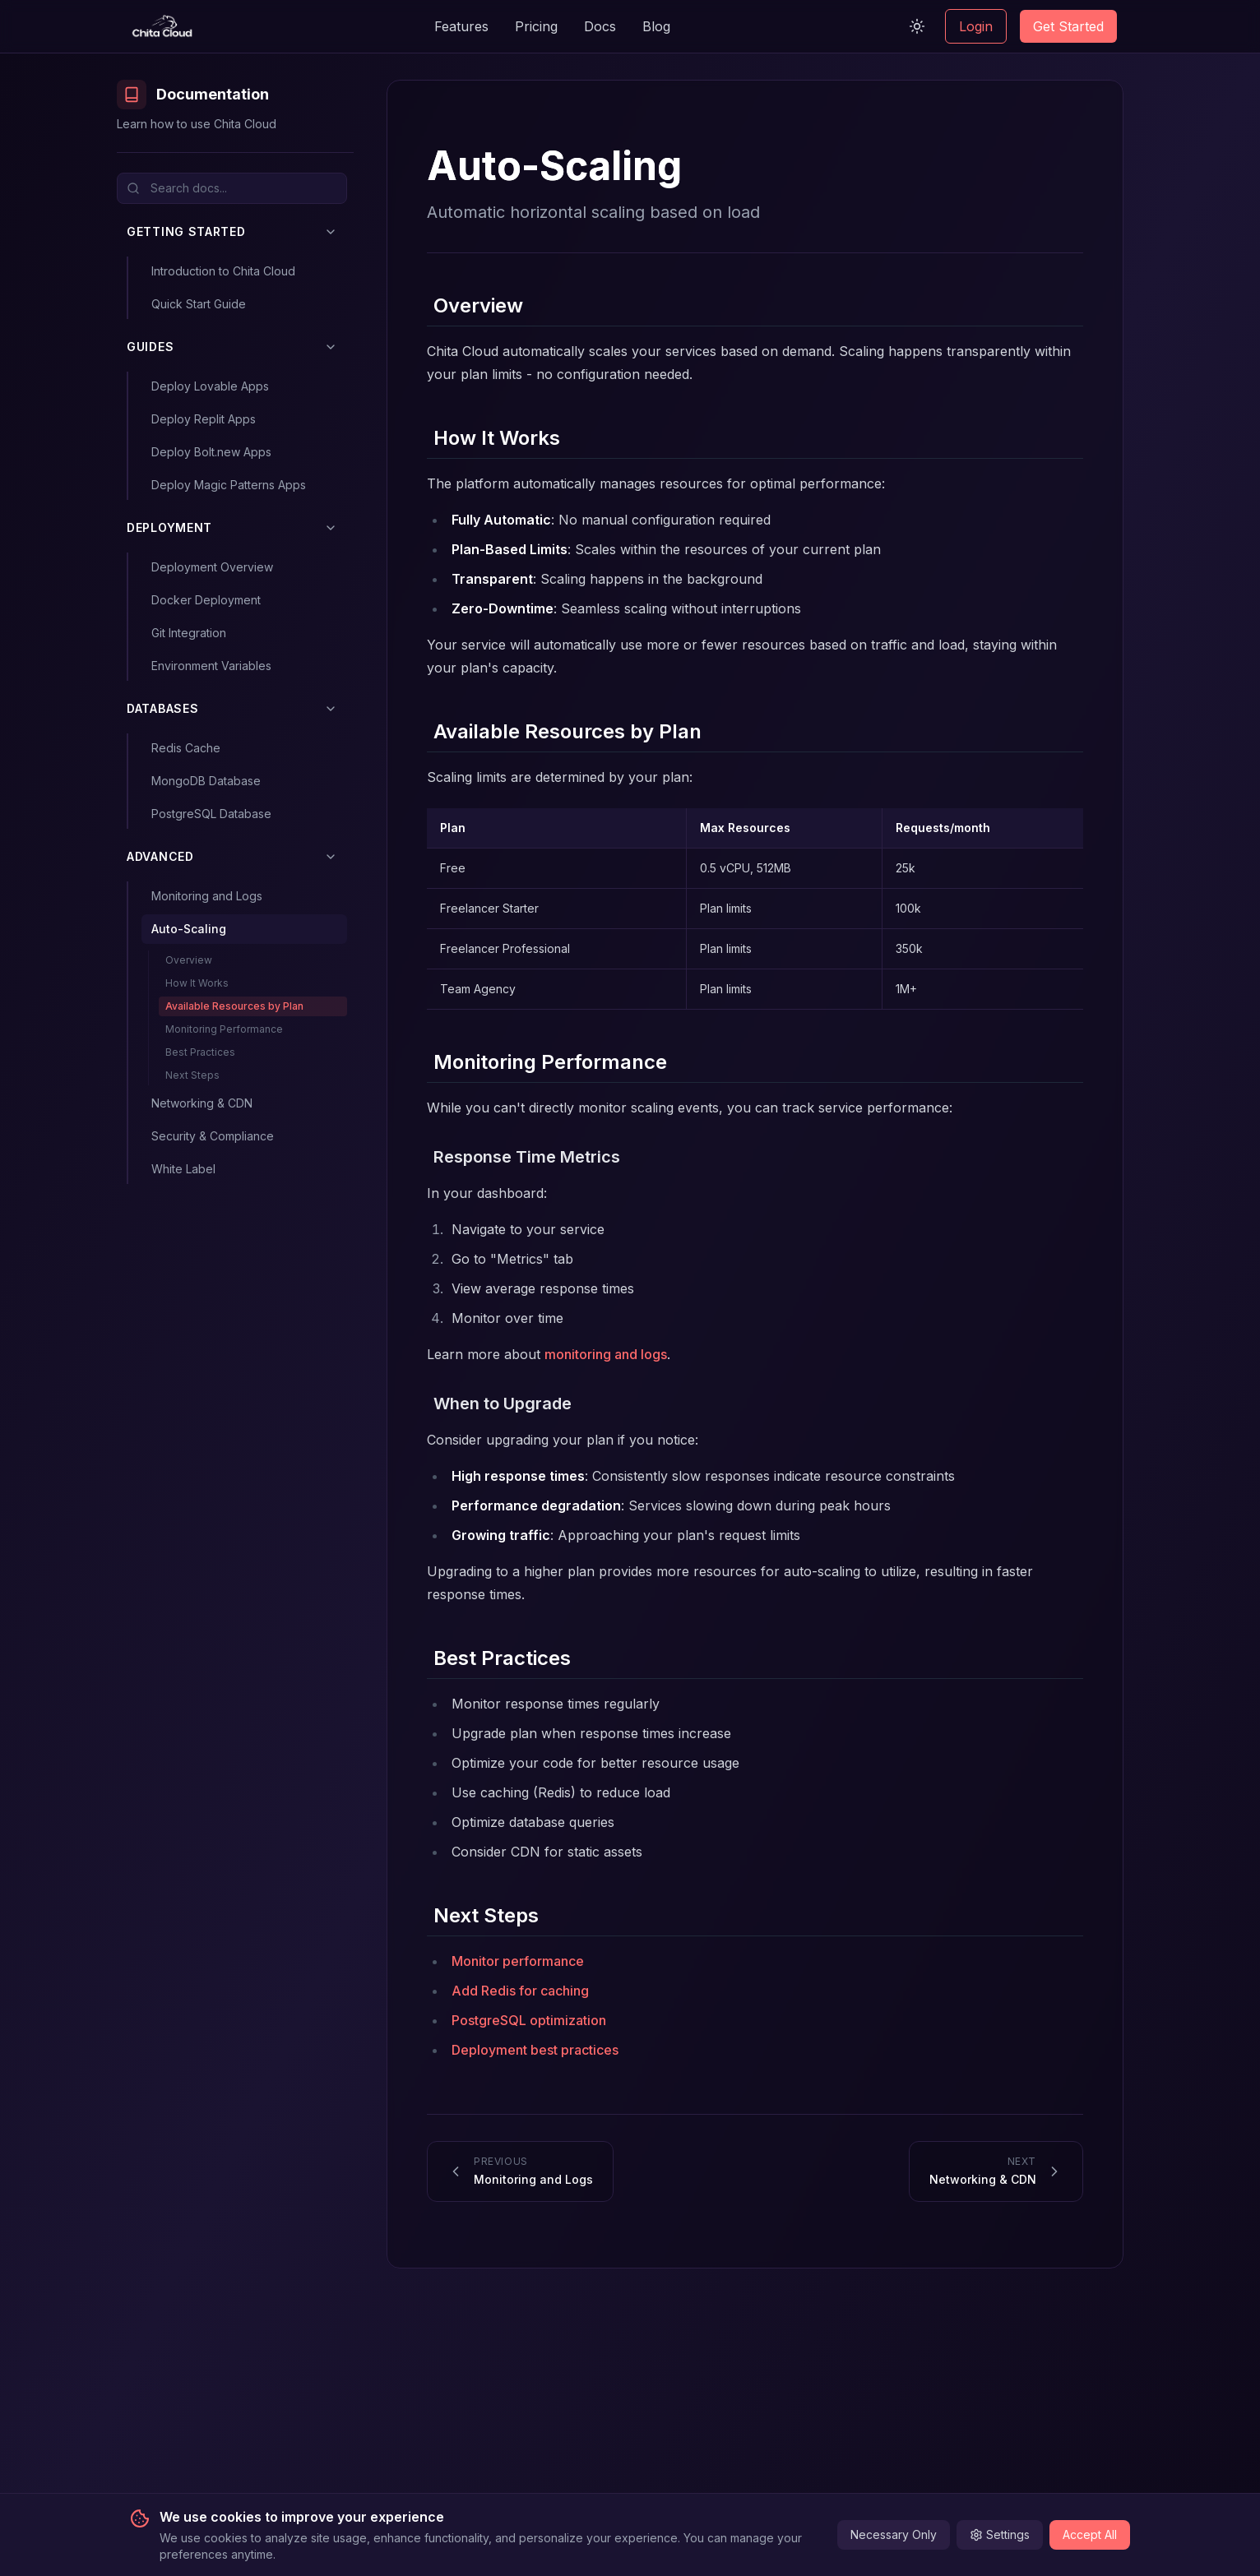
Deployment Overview (212, 567)
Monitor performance (518, 1961)
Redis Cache (185, 748)
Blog (656, 26)
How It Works (197, 983)
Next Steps (192, 1075)
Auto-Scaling (188, 929)
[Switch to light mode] (917, 26)
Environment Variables (211, 666)
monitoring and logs (605, 1354)
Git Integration (188, 633)
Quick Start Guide (198, 304)
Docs (600, 26)
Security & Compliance (212, 1136)
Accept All (1090, 2534)
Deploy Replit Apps (203, 419)
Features (461, 26)
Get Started (1068, 26)
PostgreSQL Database (211, 814)
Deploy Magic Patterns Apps (228, 485)
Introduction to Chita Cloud (223, 271)
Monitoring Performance (224, 1029)
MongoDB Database (206, 781)
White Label (183, 1169)
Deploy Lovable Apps (210, 386)
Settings (1000, 2534)
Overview (188, 960)
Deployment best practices (535, 2050)
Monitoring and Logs (206, 896)
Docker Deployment (206, 600)
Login (976, 26)
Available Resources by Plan (234, 1006)
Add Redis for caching (520, 1990)
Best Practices (200, 1052)
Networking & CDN (201, 1103)
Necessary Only (893, 2534)
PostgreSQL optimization (529, 2020)
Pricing (536, 26)
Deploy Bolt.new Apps (211, 452)
